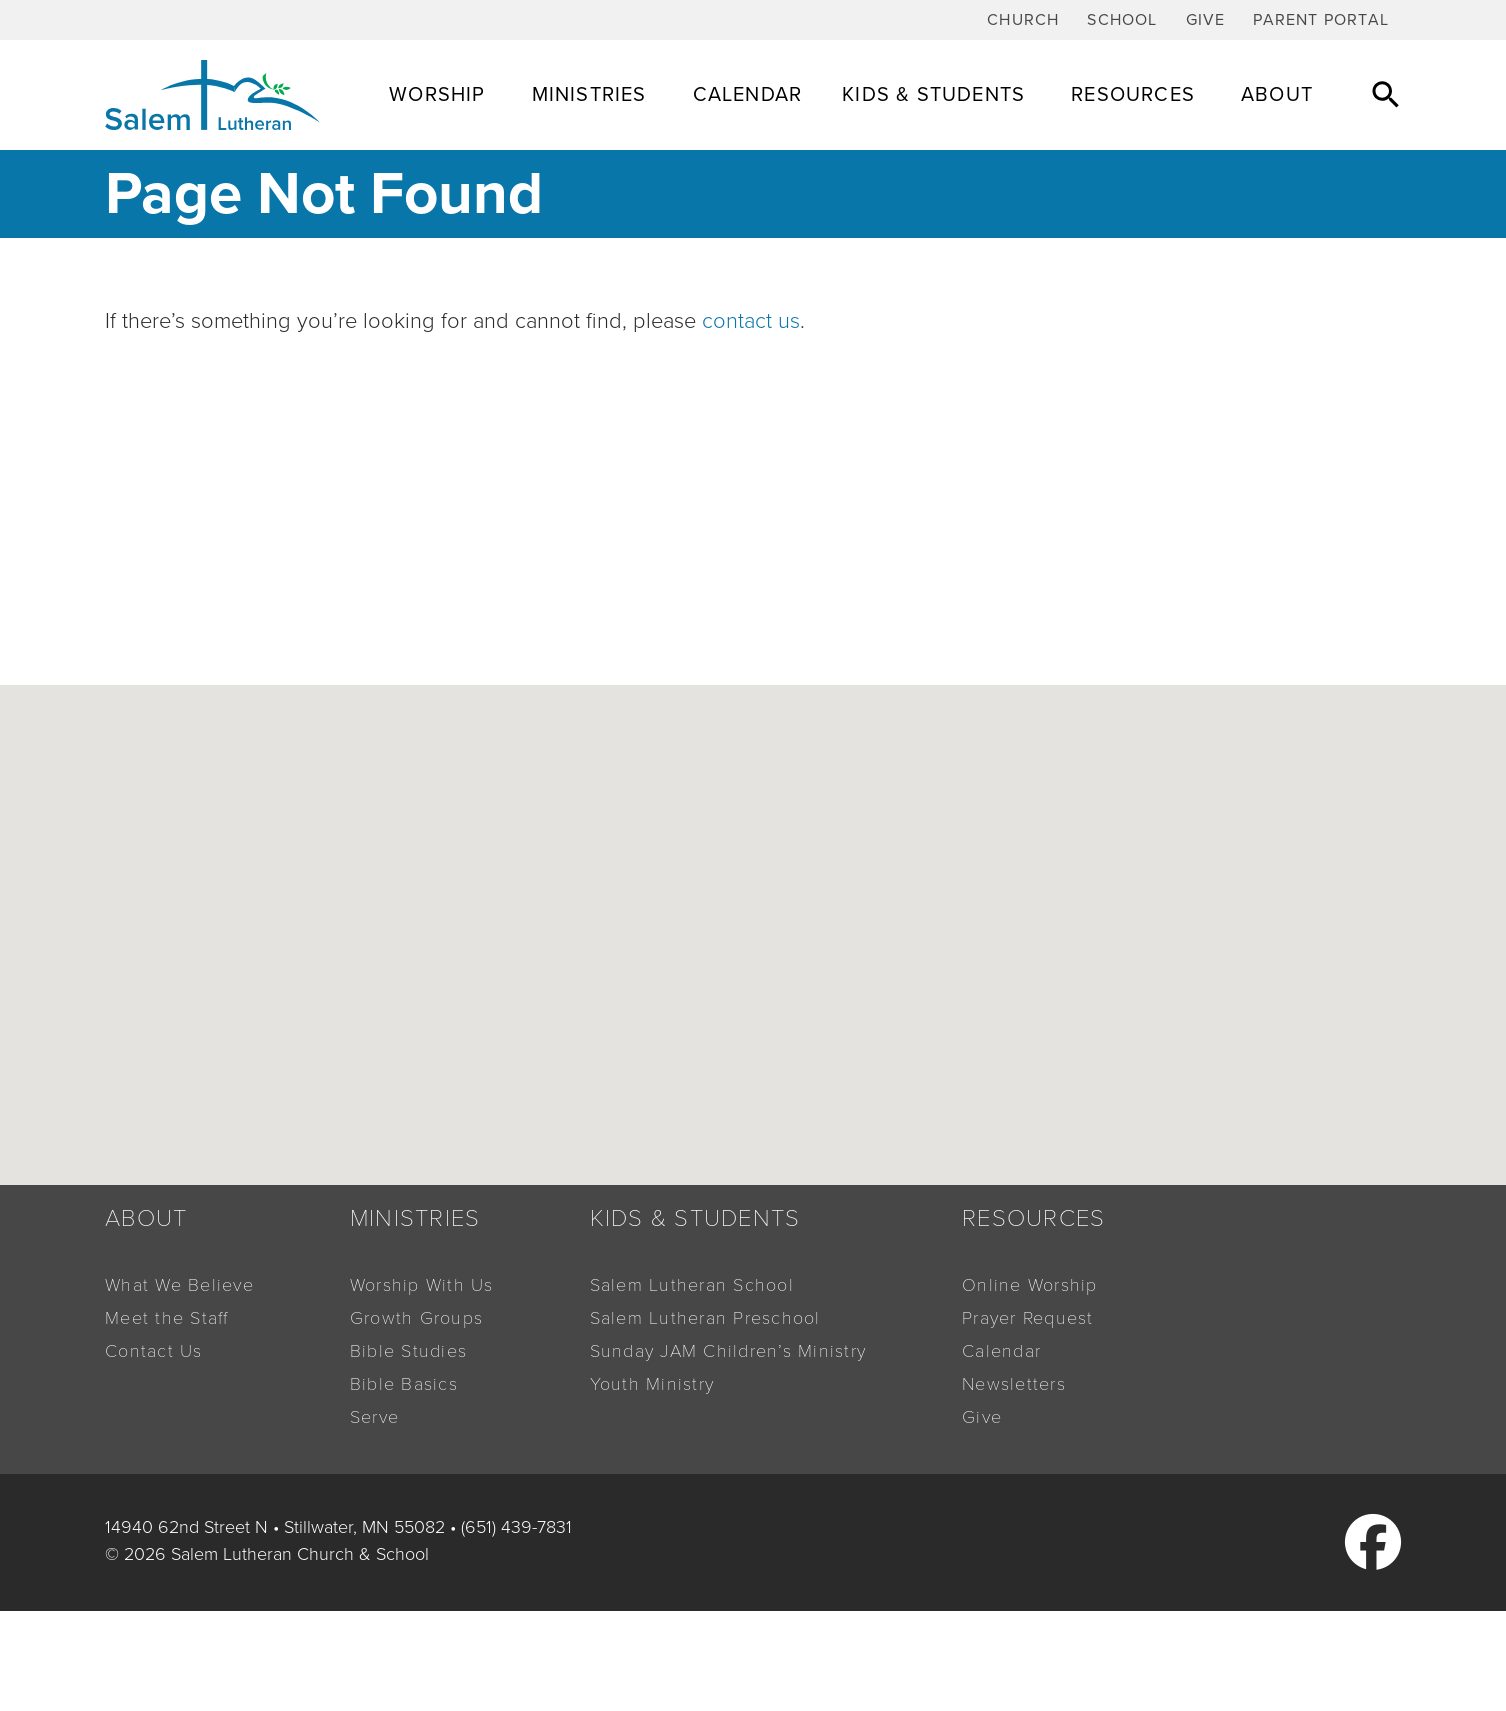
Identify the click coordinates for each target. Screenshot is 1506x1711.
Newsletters (1014, 1384)
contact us (751, 321)
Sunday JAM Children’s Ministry (728, 1351)
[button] (1386, 94)
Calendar (748, 95)
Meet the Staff (167, 1318)
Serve (374, 1417)
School (1122, 20)
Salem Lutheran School (692, 1285)
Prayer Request (1028, 1318)
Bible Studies (408, 1351)
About (1280, 95)
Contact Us (154, 1351)
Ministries (592, 95)
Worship (440, 95)
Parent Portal (1321, 20)
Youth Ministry (652, 1384)
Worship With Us (422, 1285)
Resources (1136, 95)
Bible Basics (404, 1384)
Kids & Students (936, 95)
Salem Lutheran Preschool (705, 1318)
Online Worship (1030, 1285)
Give (1206, 20)
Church (1023, 20)
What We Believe (179, 1285)
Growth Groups (416, 1318)
